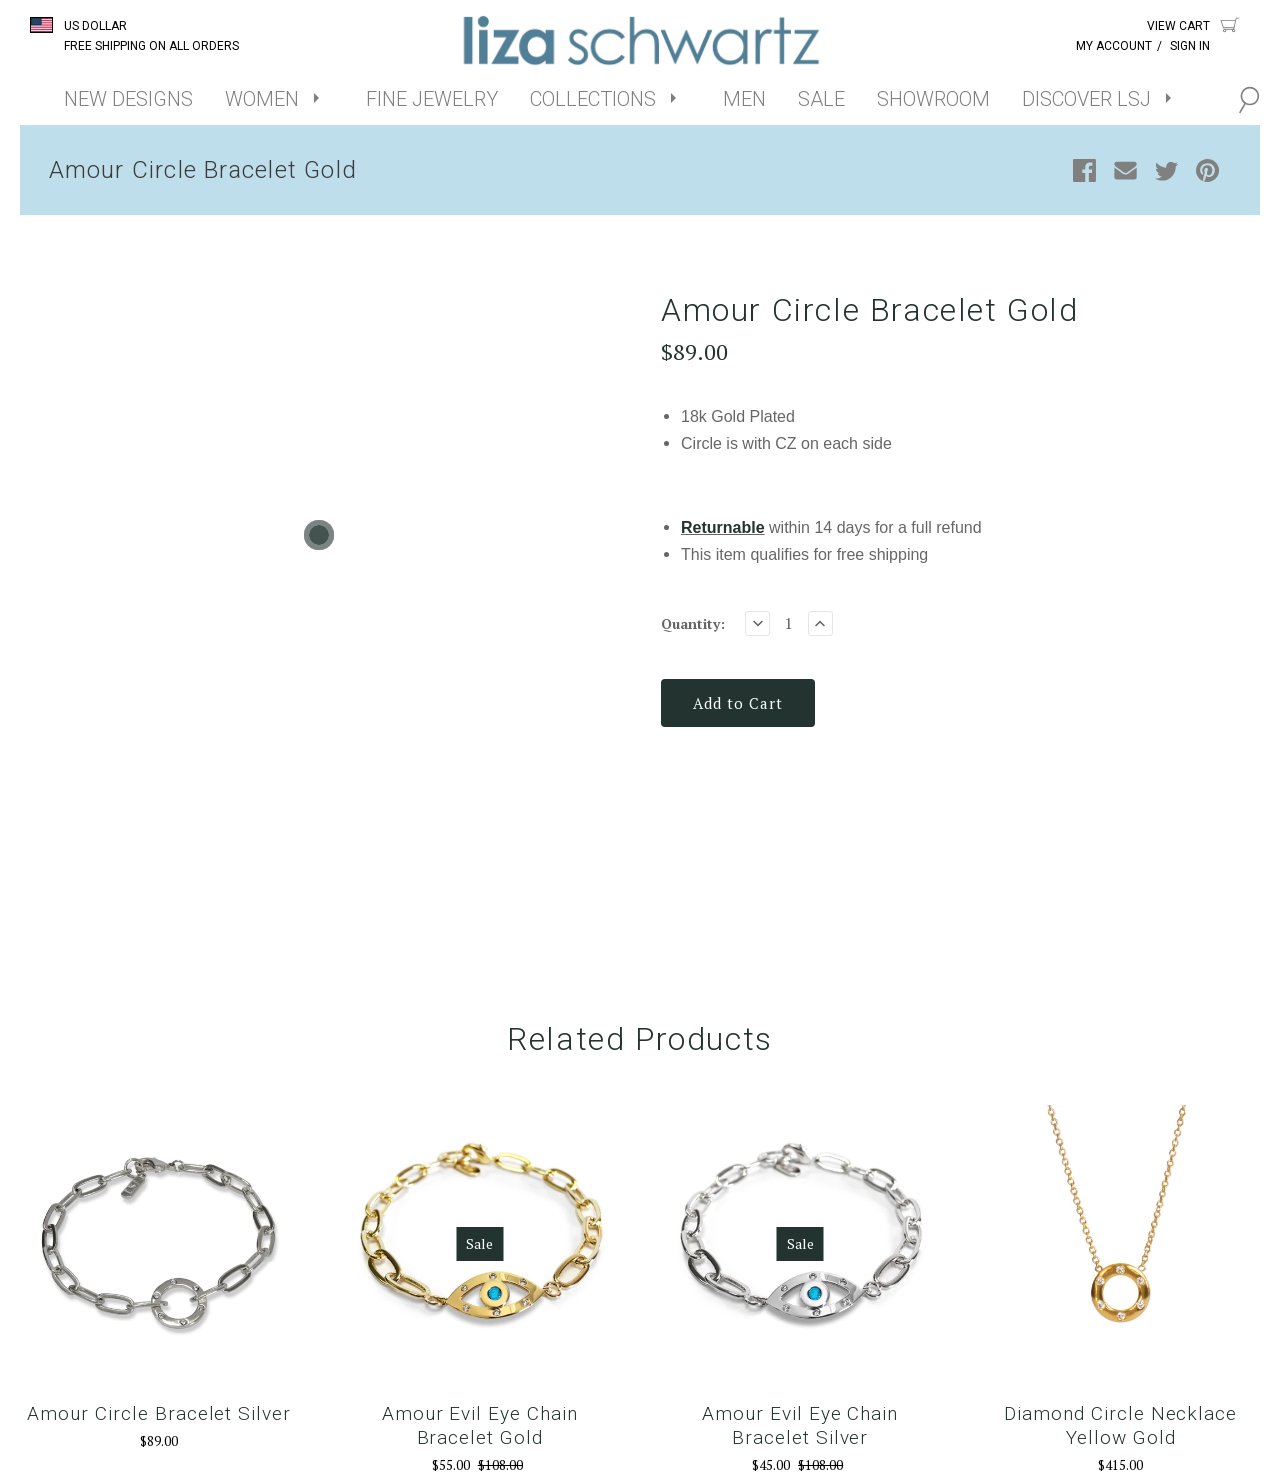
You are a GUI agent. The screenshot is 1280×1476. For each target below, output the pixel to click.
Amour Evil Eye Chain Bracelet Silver (800, 1428)
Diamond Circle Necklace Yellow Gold (1120, 1428)
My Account (1114, 46)
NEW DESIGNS (128, 99)
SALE (821, 99)
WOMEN (262, 99)
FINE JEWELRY (432, 99)
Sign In (1190, 46)
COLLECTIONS (593, 99)
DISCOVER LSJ (1086, 99)
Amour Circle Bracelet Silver (159, 1416)
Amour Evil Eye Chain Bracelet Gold (480, 1428)
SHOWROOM (933, 99)
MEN (744, 99)
